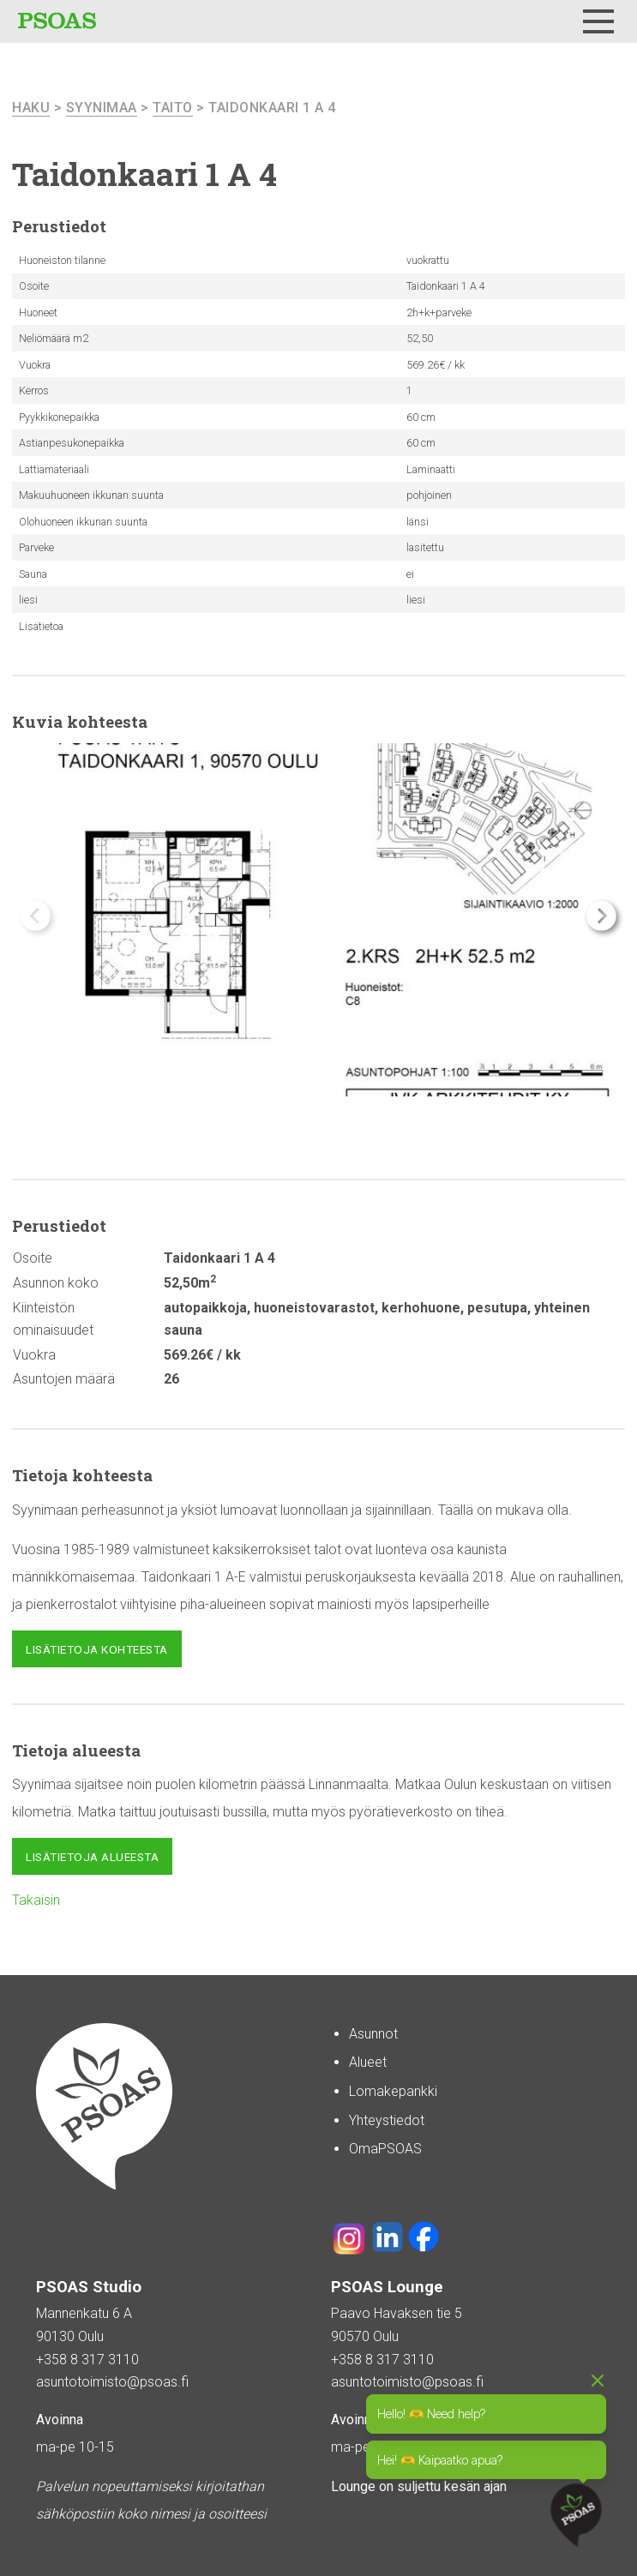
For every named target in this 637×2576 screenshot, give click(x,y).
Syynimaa (101, 107)
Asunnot (373, 2034)
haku (31, 107)
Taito (173, 107)
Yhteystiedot (386, 2120)
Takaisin (36, 1900)
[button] (601, 916)
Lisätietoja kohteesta (97, 1649)
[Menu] (598, 21)
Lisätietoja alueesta (92, 1857)
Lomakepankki (393, 2091)
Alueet (368, 2062)
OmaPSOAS (385, 2149)
